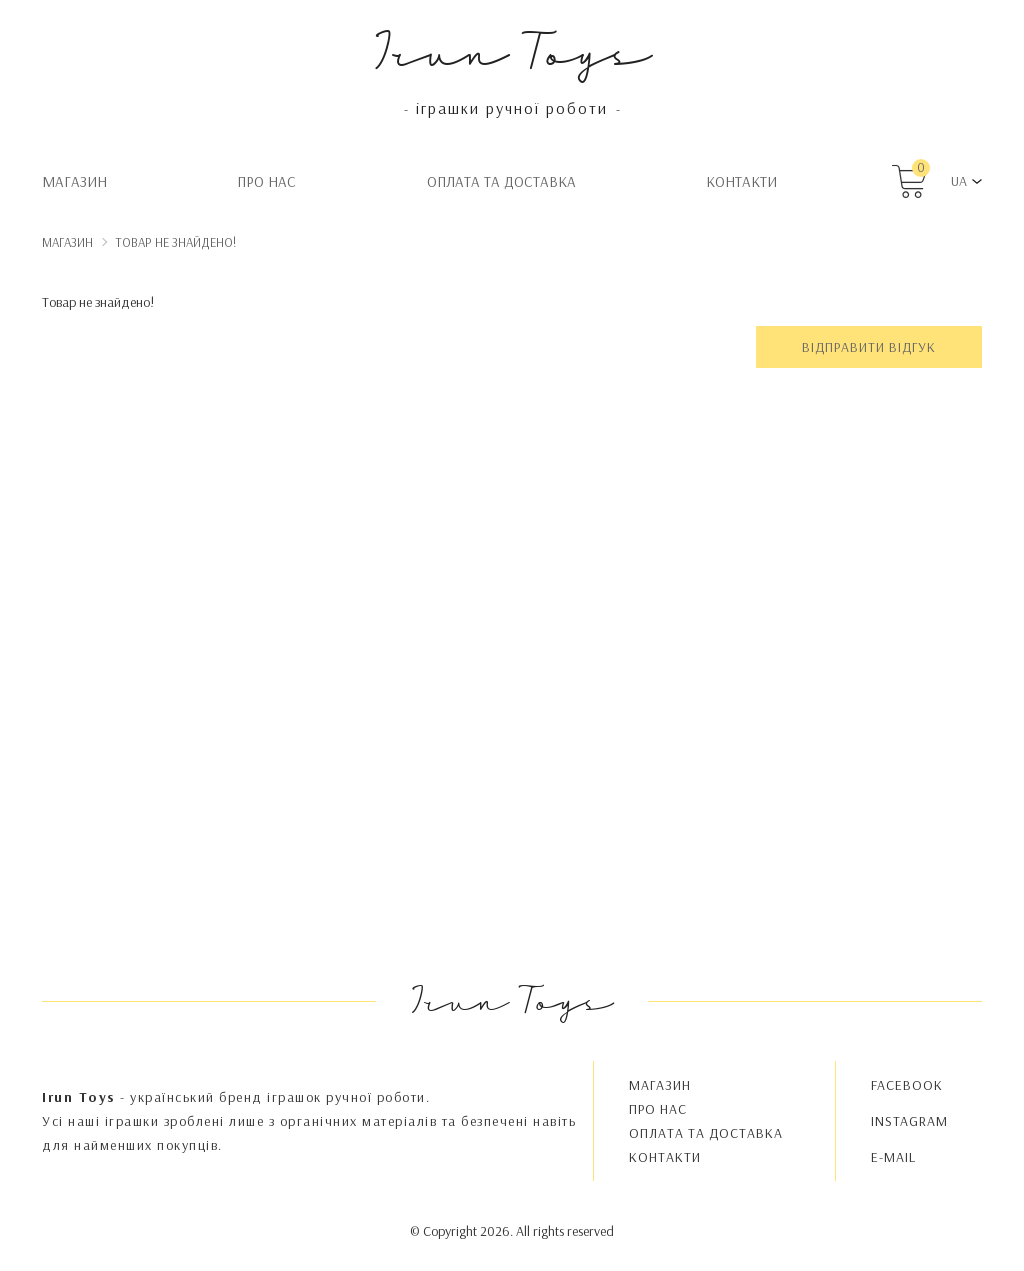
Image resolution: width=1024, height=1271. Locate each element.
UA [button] (959, 181)
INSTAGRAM (909, 1121)
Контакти (741, 181)
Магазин (74, 181)
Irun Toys (512, 49)
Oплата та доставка (501, 181)
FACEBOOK (907, 1085)
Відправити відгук (869, 347)
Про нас (266, 181)
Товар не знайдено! (176, 242)
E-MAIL (893, 1157)
